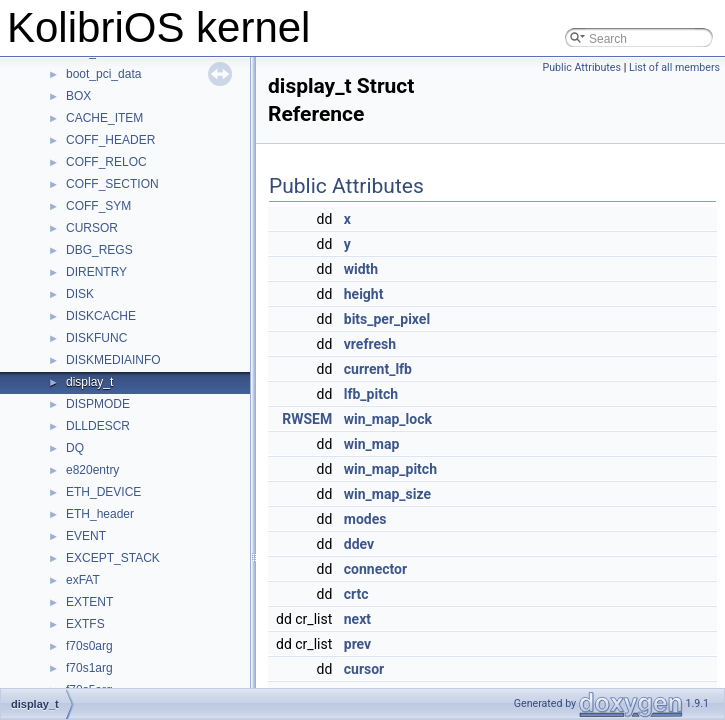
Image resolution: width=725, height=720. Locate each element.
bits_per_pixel (387, 319)
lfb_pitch (371, 394)
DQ (75, 448)
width (361, 269)
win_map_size (387, 494)
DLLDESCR (98, 426)
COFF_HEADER (110, 140)
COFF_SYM (98, 206)
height (364, 294)
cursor (364, 669)
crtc (356, 594)
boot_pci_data (103, 74)
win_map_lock (388, 419)
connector (375, 569)
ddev (359, 544)
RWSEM (307, 419)
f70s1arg (89, 668)
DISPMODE (98, 404)
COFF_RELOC (106, 162)
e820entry (92, 470)
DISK (80, 294)
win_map (372, 444)
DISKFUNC (96, 338)
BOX (78, 96)
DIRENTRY (96, 272)
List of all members (674, 67)
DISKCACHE (101, 316)
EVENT (86, 536)
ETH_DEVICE (103, 492)
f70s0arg (89, 646)
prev (357, 644)
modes (365, 519)
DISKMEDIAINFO (113, 360)
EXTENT (89, 602)
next (357, 619)
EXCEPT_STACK (113, 558)
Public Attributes (581, 67)
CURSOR (92, 228)
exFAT (83, 580)
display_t (89, 382)
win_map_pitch (390, 469)
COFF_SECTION (112, 184)
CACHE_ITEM (104, 118)
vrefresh (370, 344)
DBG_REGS (99, 250)
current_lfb (378, 369)
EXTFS (85, 624)
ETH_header (100, 514)
